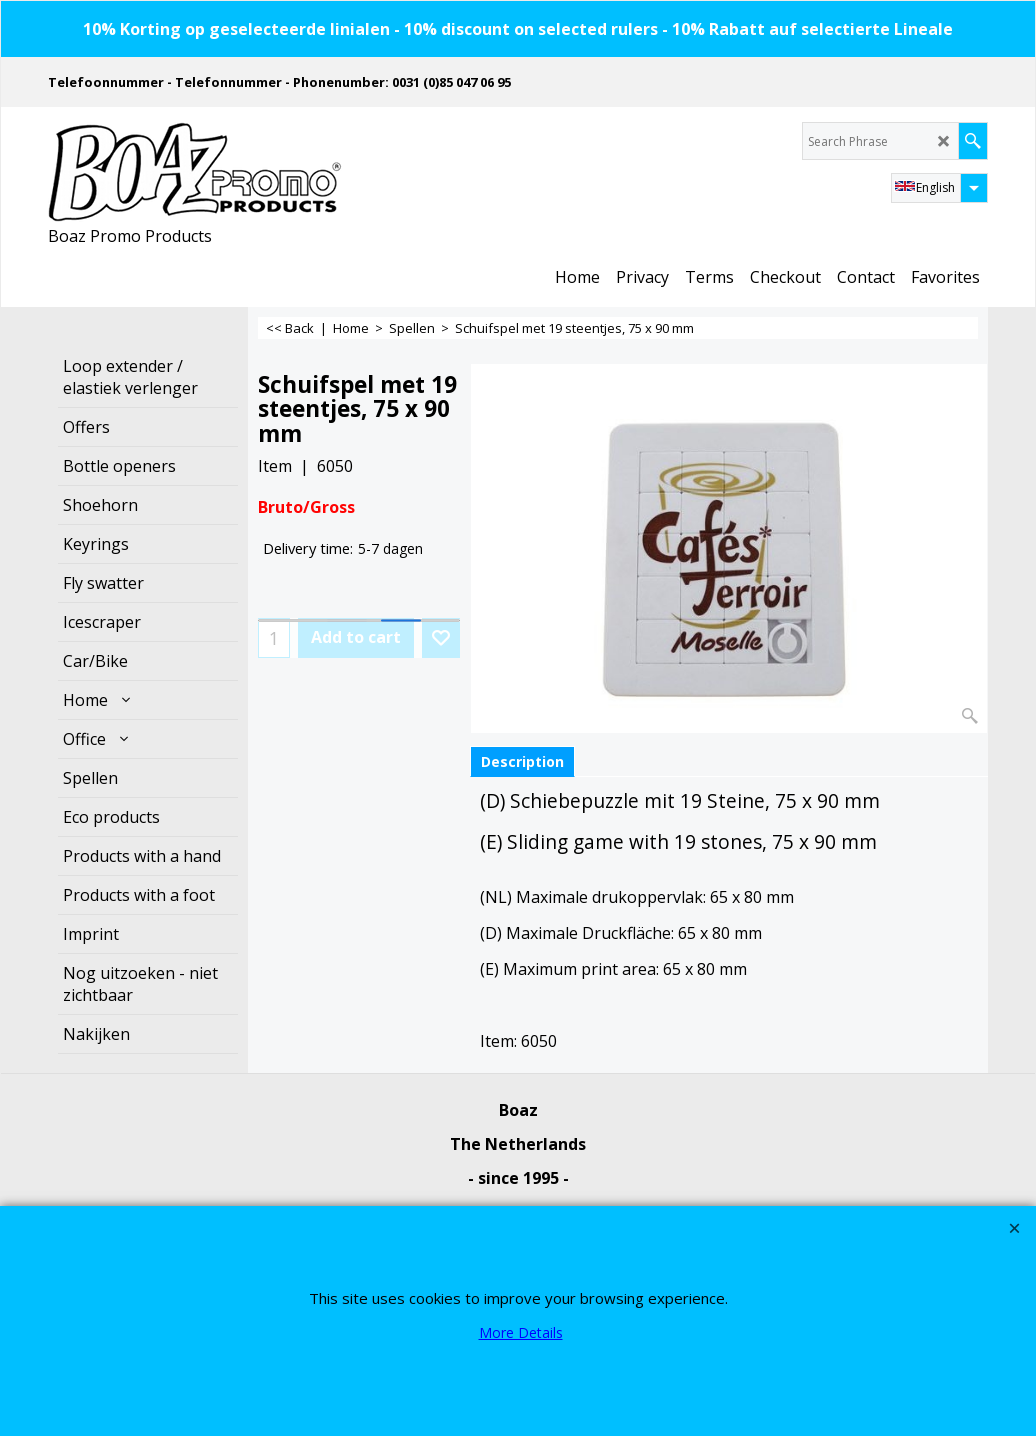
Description (522, 761)
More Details (521, 1332)
